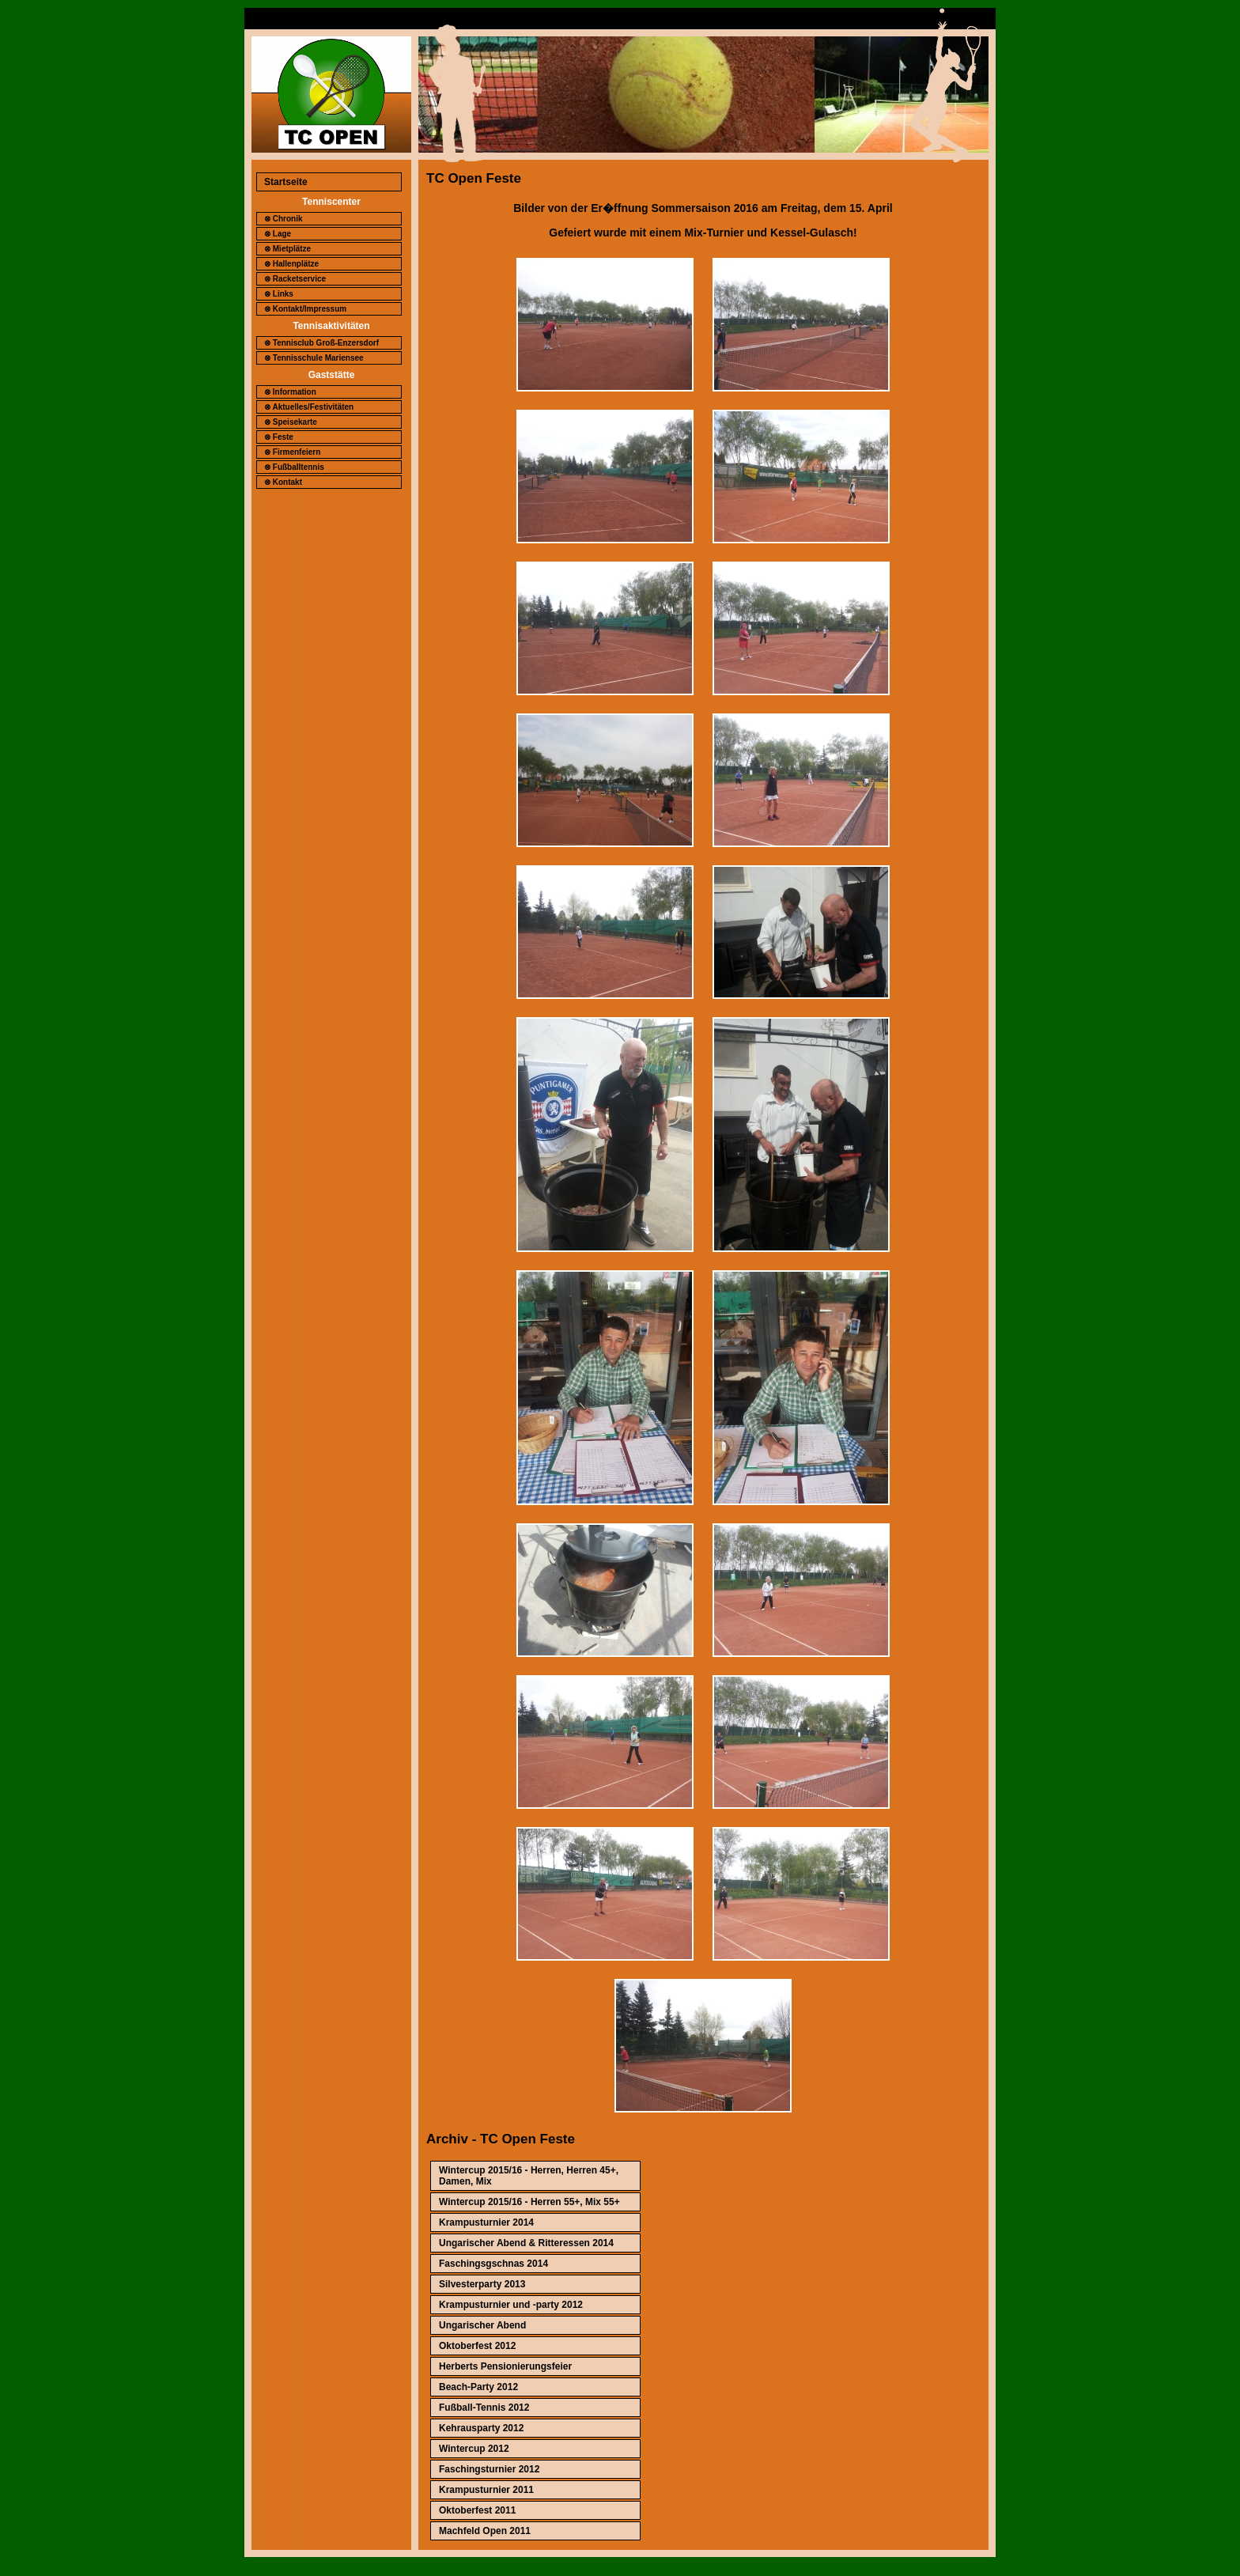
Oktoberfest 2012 (477, 2345)
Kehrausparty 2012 (481, 2428)
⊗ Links (278, 293)
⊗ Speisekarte (290, 422)
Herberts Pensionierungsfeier (505, 2366)
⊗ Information (290, 392)
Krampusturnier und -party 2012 (511, 2304)
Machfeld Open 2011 (485, 2530)
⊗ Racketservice (295, 278)
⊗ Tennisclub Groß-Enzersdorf (321, 343)
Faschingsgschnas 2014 (493, 2263)
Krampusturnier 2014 (486, 2222)
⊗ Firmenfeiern (292, 452)
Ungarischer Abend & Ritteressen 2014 (526, 2243)
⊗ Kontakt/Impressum (305, 309)
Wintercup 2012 (474, 2448)
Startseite (286, 181)
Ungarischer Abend (482, 2325)
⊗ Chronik (283, 218)
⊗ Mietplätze (287, 248)
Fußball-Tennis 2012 (484, 2407)
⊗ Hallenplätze (291, 263)
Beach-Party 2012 (478, 2387)
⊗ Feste (278, 437)
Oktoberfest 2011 (477, 2510)
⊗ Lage (277, 233)
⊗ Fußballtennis (294, 467)
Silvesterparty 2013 (482, 2284)
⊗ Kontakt (283, 482)
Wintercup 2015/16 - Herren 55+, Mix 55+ (529, 2201)
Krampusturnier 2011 (486, 2489)
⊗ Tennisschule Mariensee (314, 358)
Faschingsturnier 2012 (489, 2469)
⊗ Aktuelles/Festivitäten (308, 407)
